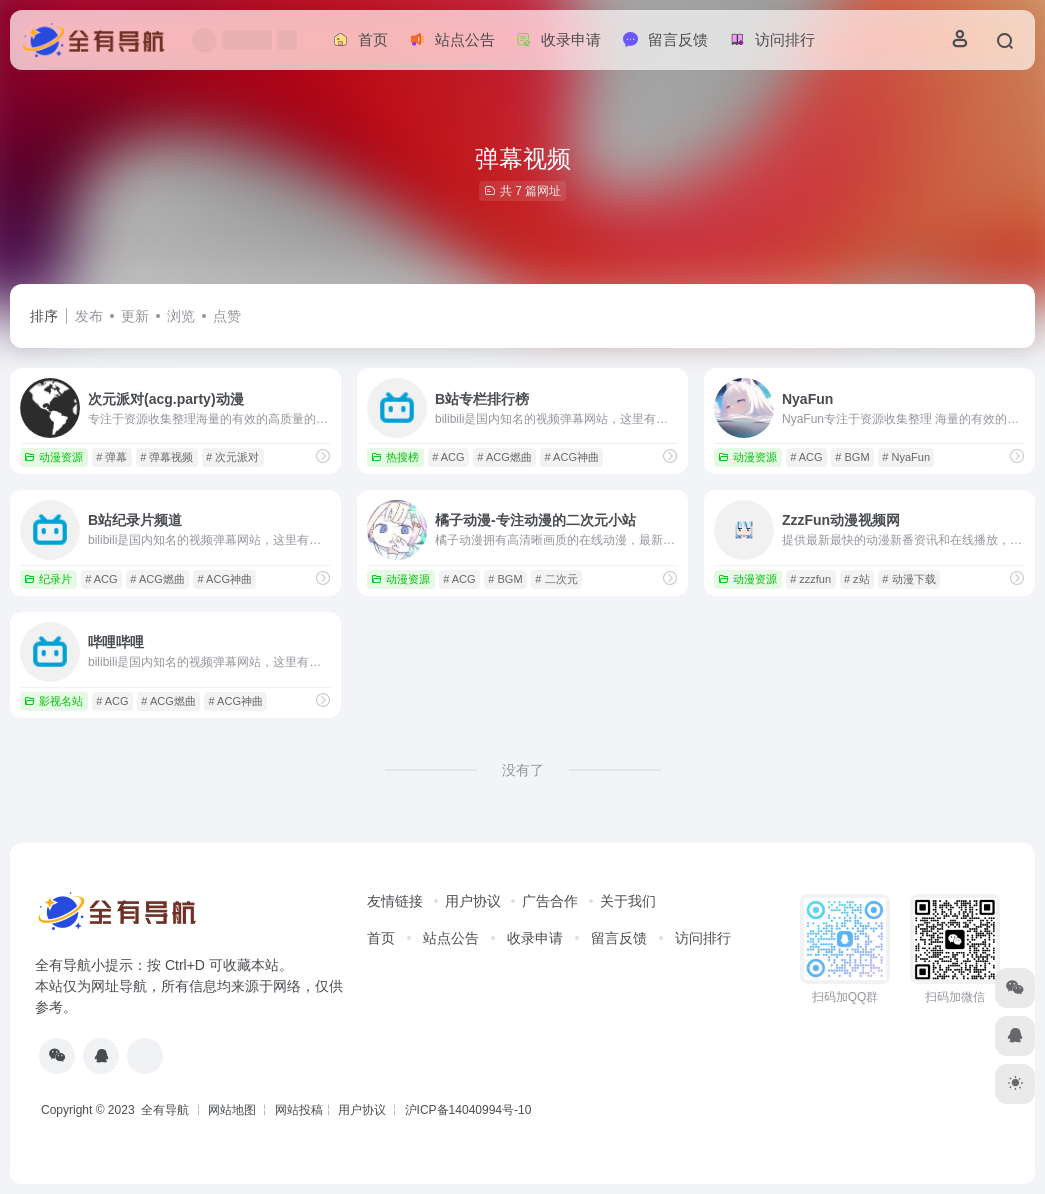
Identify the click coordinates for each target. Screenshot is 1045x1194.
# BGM (852, 457)
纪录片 (48, 579)
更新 (135, 316)
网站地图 (232, 1110)
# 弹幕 (111, 457)
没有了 (523, 770)
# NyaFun (906, 457)
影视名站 (53, 701)
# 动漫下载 (908, 579)
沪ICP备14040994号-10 (468, 1110)
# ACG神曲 (572, 457)
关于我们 (628, 901)
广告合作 (550, 901)
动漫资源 (53, 457)
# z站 (857, 579)
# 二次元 (556, 579)
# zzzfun (810, 579)
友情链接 (395, 901)
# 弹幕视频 (166, 457)
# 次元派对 (232, 457)
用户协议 (473, 901)
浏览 (181, 316)
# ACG (448, 457)
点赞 (227, 316)
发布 (89, 316)
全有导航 (166, 1110)
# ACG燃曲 (504, 457)
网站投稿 (299, 1110)
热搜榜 (395, 457)
